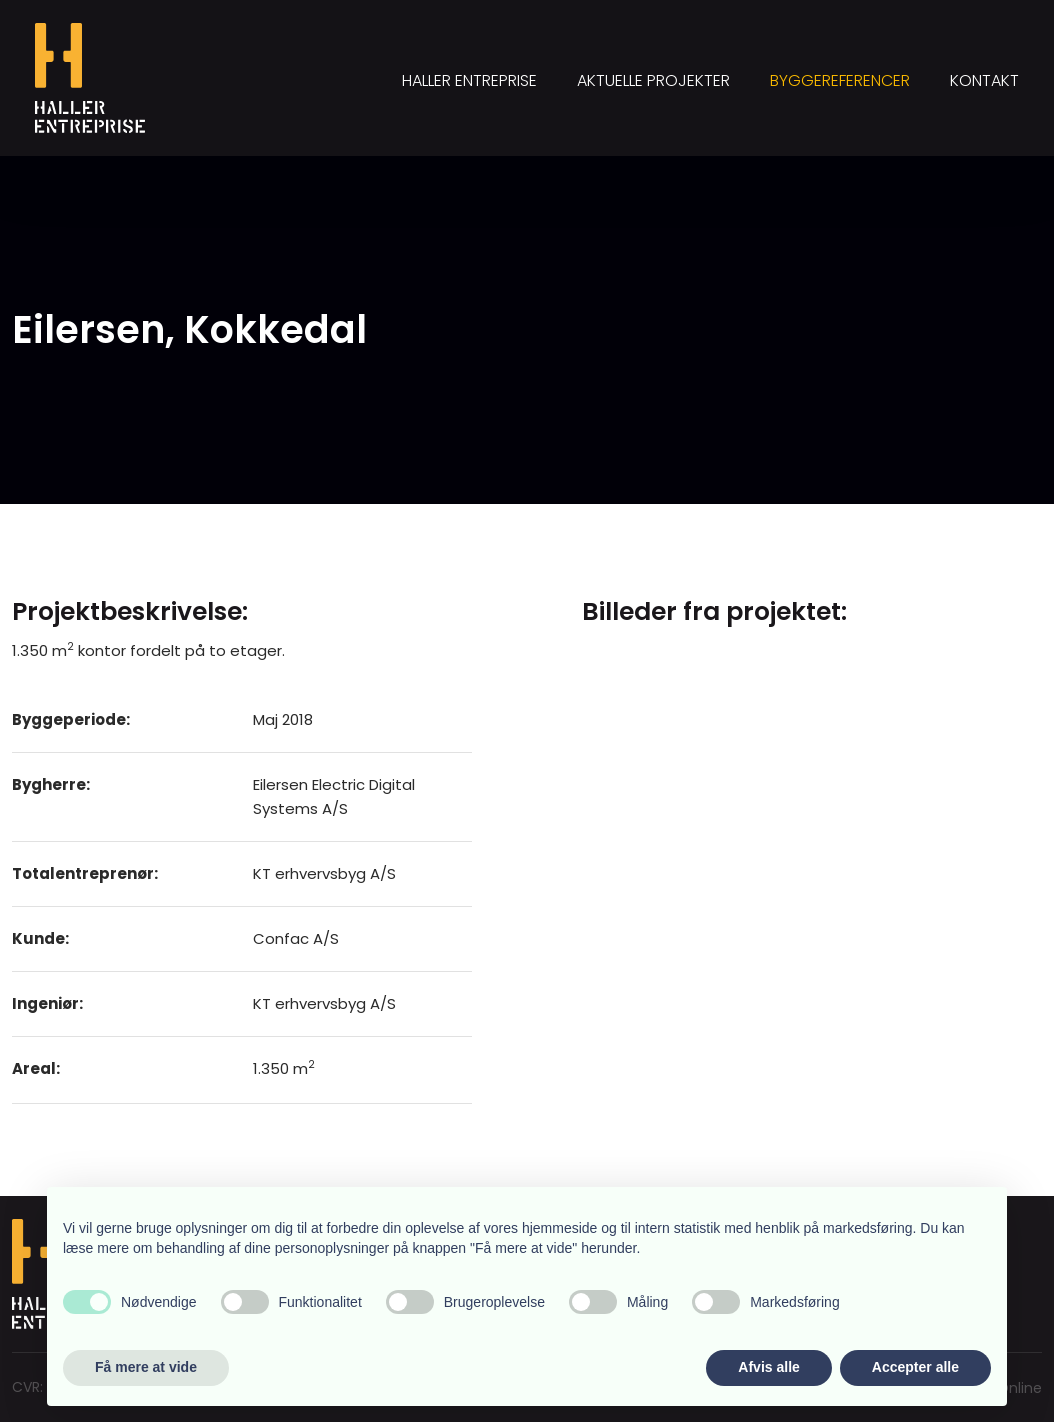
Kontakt (984, 80)
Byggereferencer (840, 80)
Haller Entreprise (469, 80)
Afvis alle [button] (768, 1367)
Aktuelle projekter (653, 80)
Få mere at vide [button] (146, 1367)
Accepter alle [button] (915, 1367)
